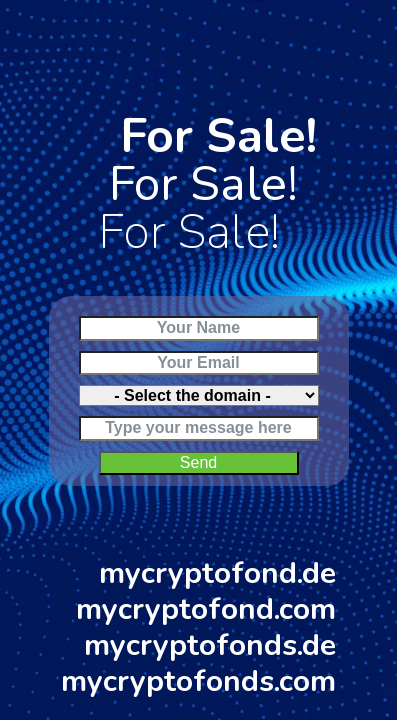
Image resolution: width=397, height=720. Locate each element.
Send (198, 462)
